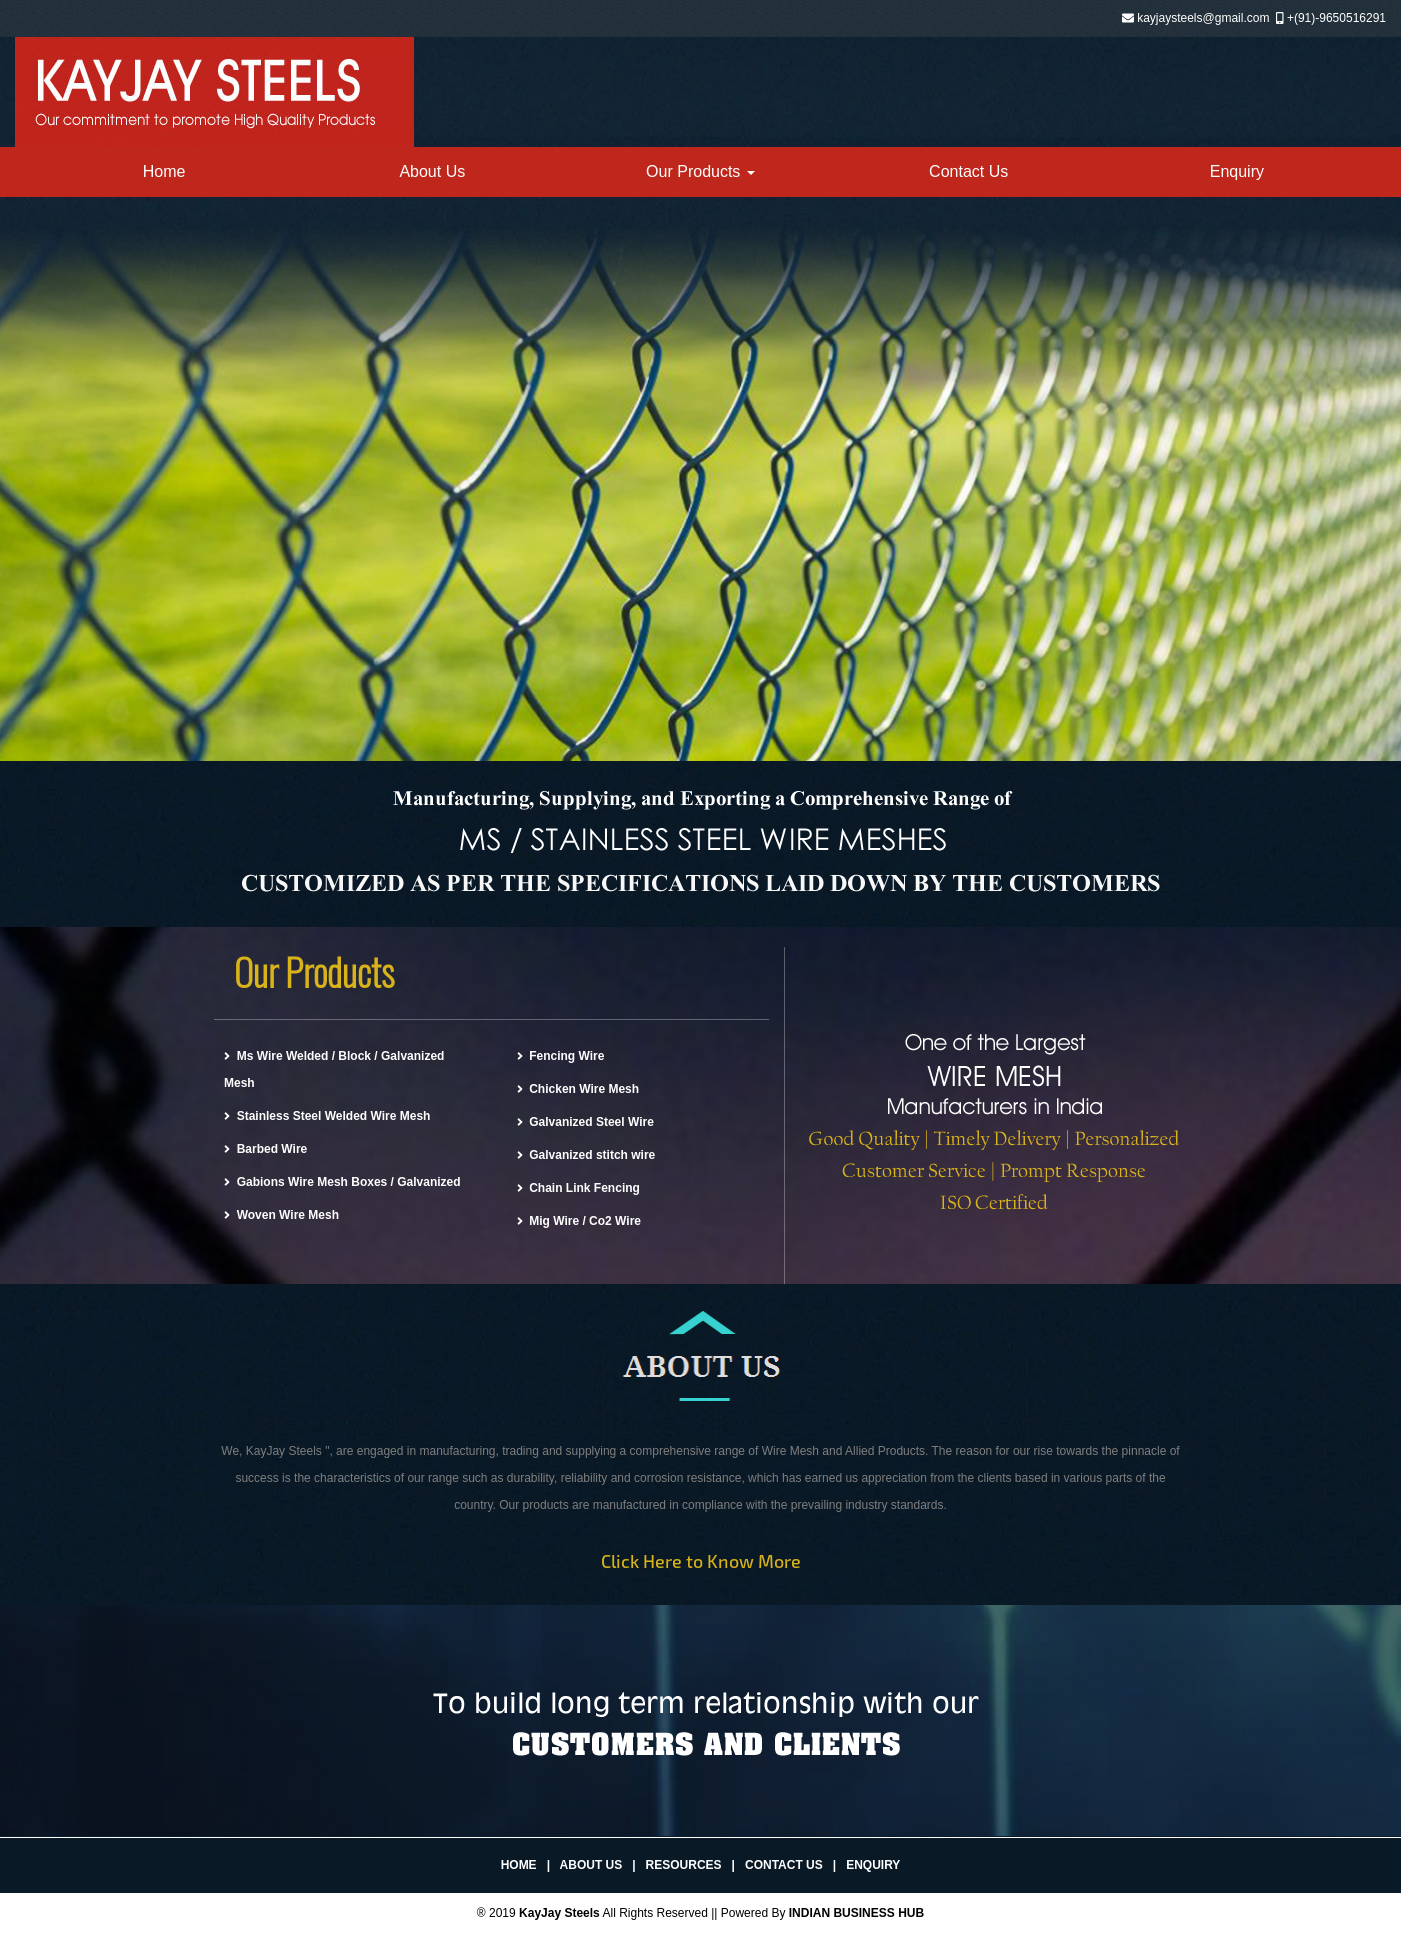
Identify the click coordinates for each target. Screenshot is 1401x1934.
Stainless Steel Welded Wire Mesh (327, 1116)
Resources (684, 1865)
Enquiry (1237, 171)
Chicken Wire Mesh (578, 1089)
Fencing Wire (561, 1056)
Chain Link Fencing (578, 1188)
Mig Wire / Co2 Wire (579, 1221)
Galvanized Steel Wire (585, 1122)
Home (164, 171)
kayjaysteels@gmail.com (1203, 18)
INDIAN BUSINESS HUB (856, 1913)
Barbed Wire (265, 1149)
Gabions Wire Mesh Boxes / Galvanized (342, 1182)
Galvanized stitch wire (586, 1155)
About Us (432, 171)
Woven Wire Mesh (281, 1215)
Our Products (700, 171)
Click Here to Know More (701, 1561)
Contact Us (968, 171)
